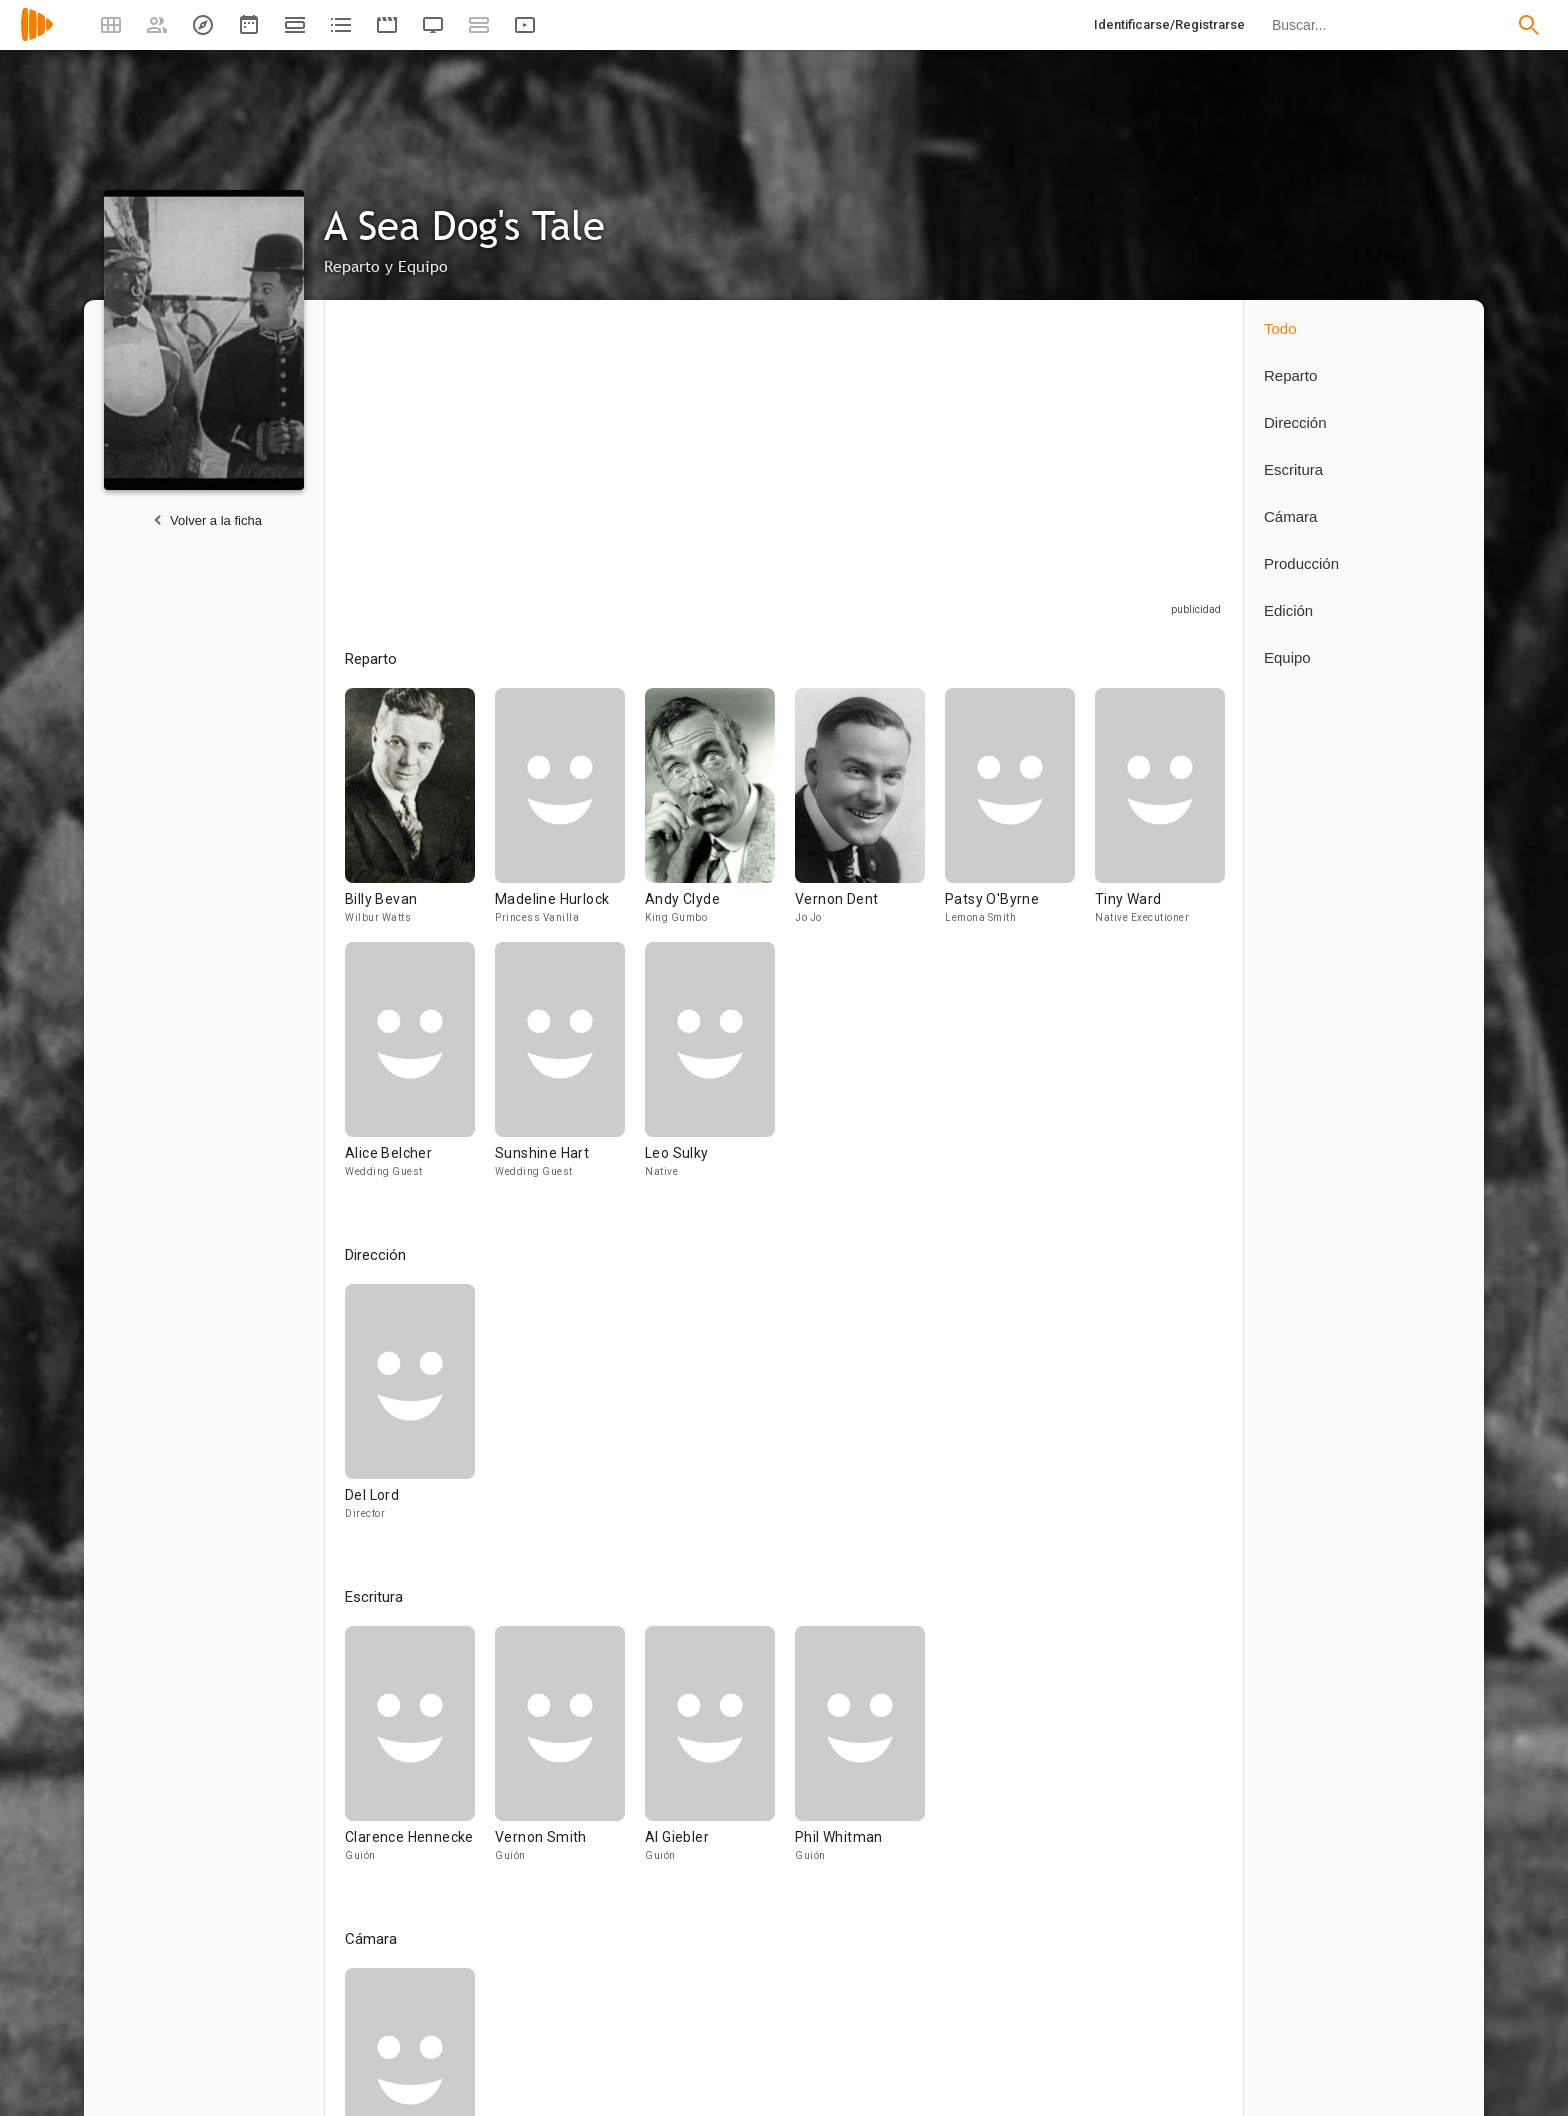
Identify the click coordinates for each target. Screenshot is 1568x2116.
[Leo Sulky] (710, 1069)
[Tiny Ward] (1160, 815)
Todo (1280, 328)
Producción (1301, 563)
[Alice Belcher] (420, 1069)
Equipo (1287, 657)
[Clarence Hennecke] (420, 1753)
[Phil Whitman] (860, 1753)
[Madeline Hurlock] (570, 815)
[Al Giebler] (720, 1753)
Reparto (1290, 375)
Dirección (1295, 422)
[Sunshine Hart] (570, 1069)
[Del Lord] (410, 1411)
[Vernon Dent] (870, 815)
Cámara (1290, 516)
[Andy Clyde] (720, 815)
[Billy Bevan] (420, 815)
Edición (1288, 610)
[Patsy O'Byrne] (1020, 815)
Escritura (1293, 469)
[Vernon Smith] (570, 1753)
